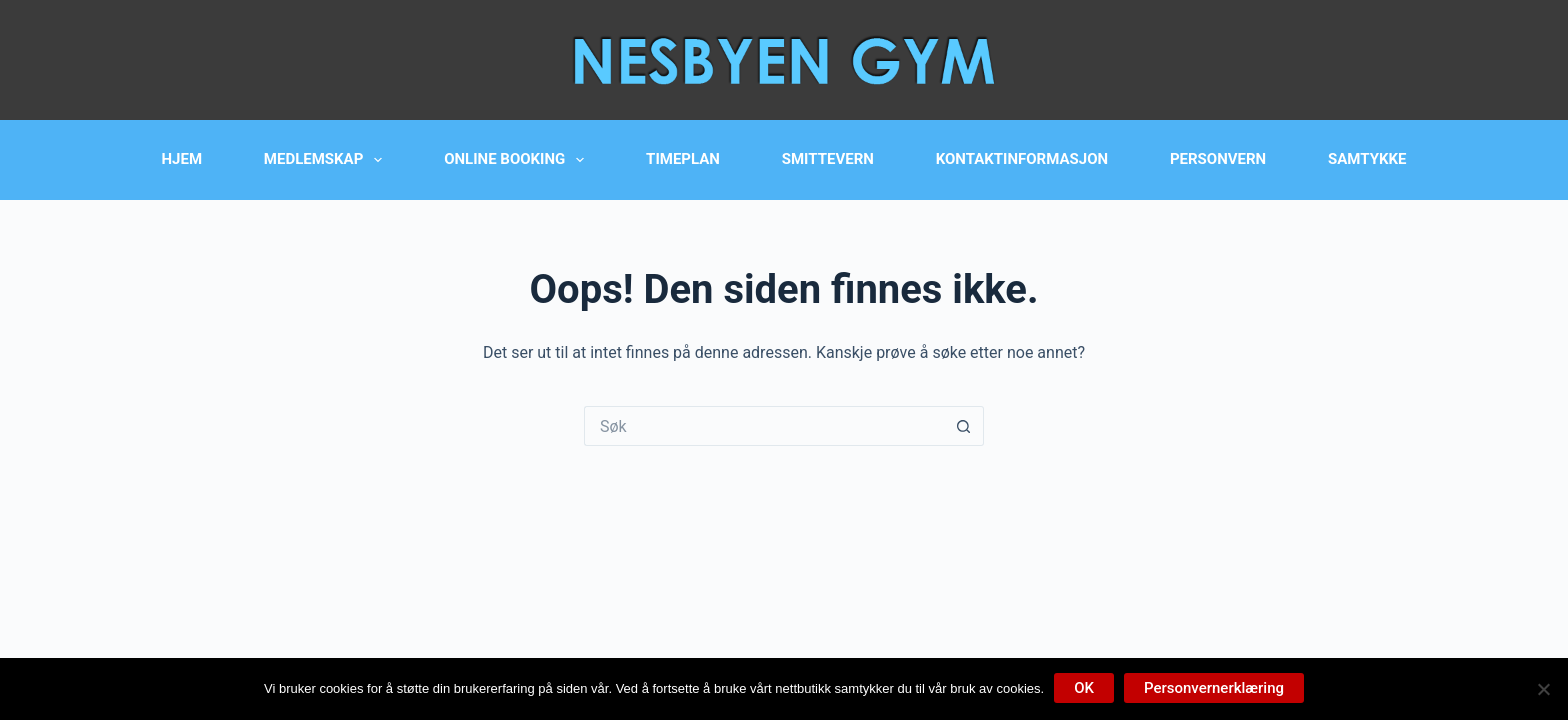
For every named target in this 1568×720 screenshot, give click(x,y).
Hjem (182, 159)
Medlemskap (327, 160)
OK (1084, 688)
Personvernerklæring (1214, 688)
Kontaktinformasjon (1022, 159)
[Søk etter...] (764, 426)
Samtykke (1367, 159)
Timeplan (683, 159)
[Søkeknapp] (964, 426)
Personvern (1218, 159)
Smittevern (828, 159)
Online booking (518, 160)
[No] (1543, 689)
